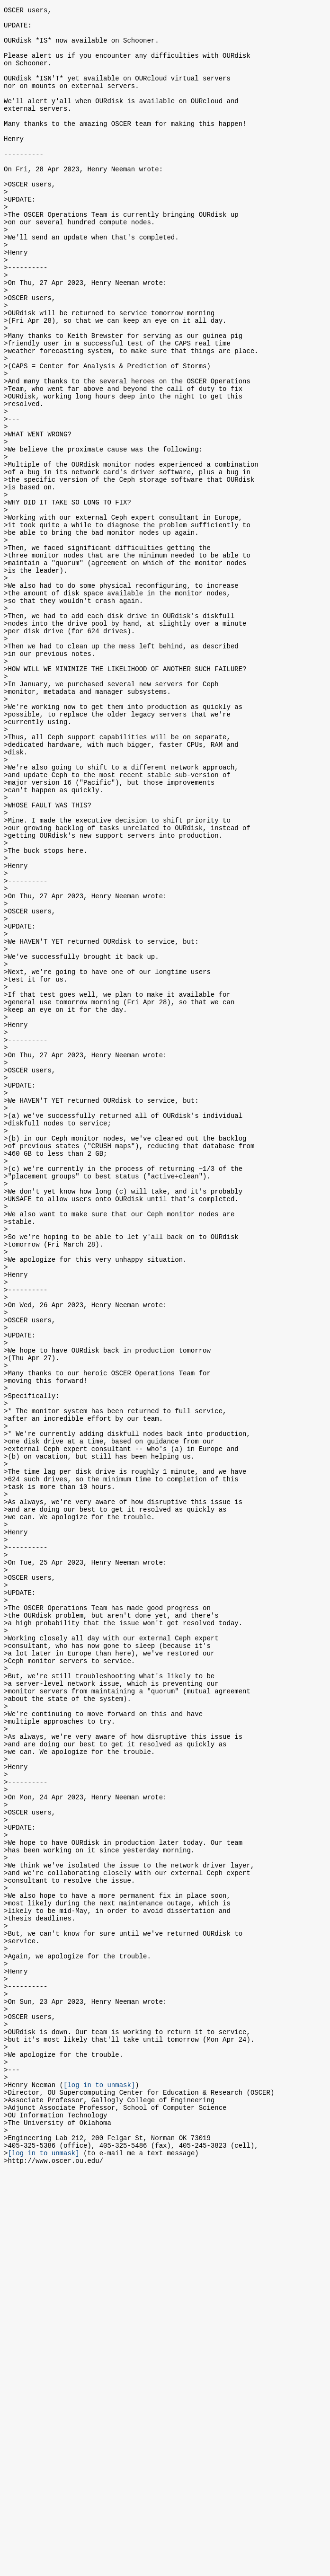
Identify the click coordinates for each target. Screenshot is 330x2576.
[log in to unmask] (99, 2474)
